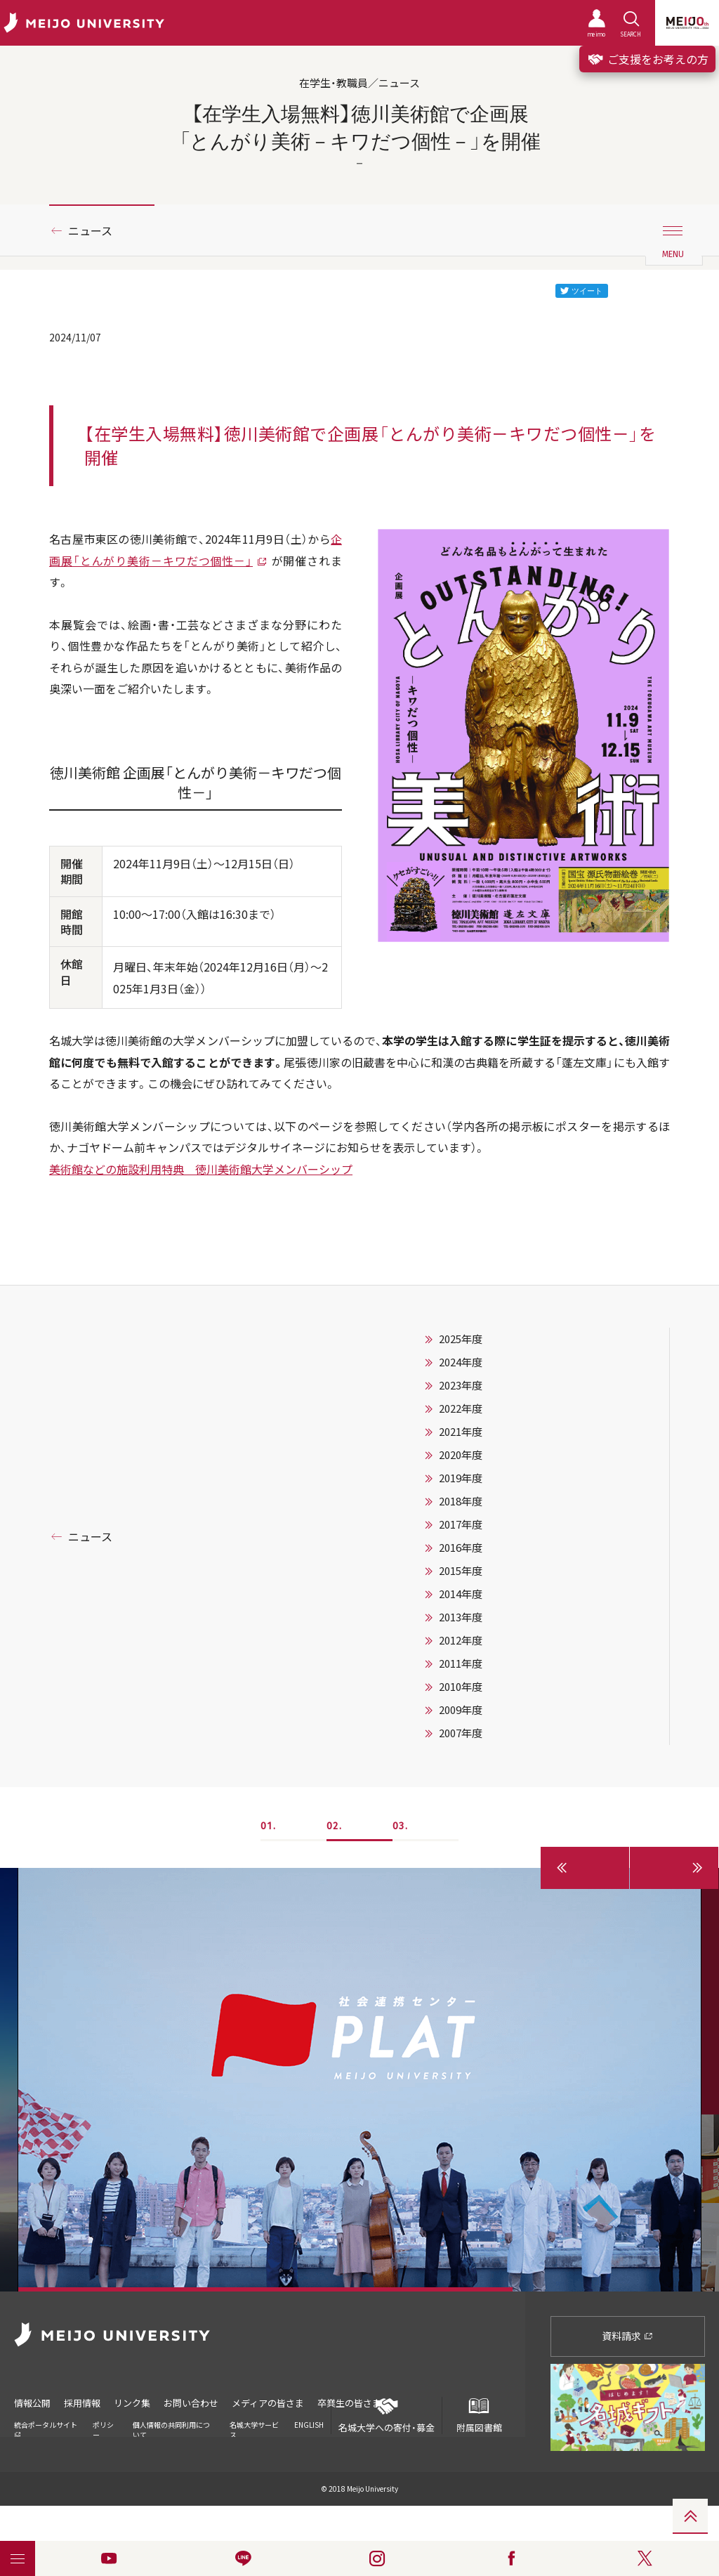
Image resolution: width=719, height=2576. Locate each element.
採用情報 (82, 2403)
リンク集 (132, 2403)
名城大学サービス (254, 2429)
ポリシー (103, 2429)
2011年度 (460, 1663)
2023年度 (460, 1385)
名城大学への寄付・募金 (386, 2415)
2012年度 (460, 1640)
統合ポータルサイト (45, 2428)
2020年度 (460, 1455)
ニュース (90, 230)
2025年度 (460, 1339)
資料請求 (627, 2336)
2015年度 (460, 1570)
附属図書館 (478, 2415)
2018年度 (460, 1501)
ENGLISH (309, 2424)
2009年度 (460, 1710)
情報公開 (32, 2403)
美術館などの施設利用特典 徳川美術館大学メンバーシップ (200, 1168)
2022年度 (460, 1408)
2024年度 (460, 1362)
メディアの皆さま (268, 2403)
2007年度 (460, 1733)
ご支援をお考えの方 (647, 59)
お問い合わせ (191, 2403)
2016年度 (460, 1547)
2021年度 (460, 1431)
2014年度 (460, 1594)
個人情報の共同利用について (171, 2429)
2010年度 (460, 1686)
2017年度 (460, 1524)
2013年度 (460, 1617)
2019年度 (460, 1478)
